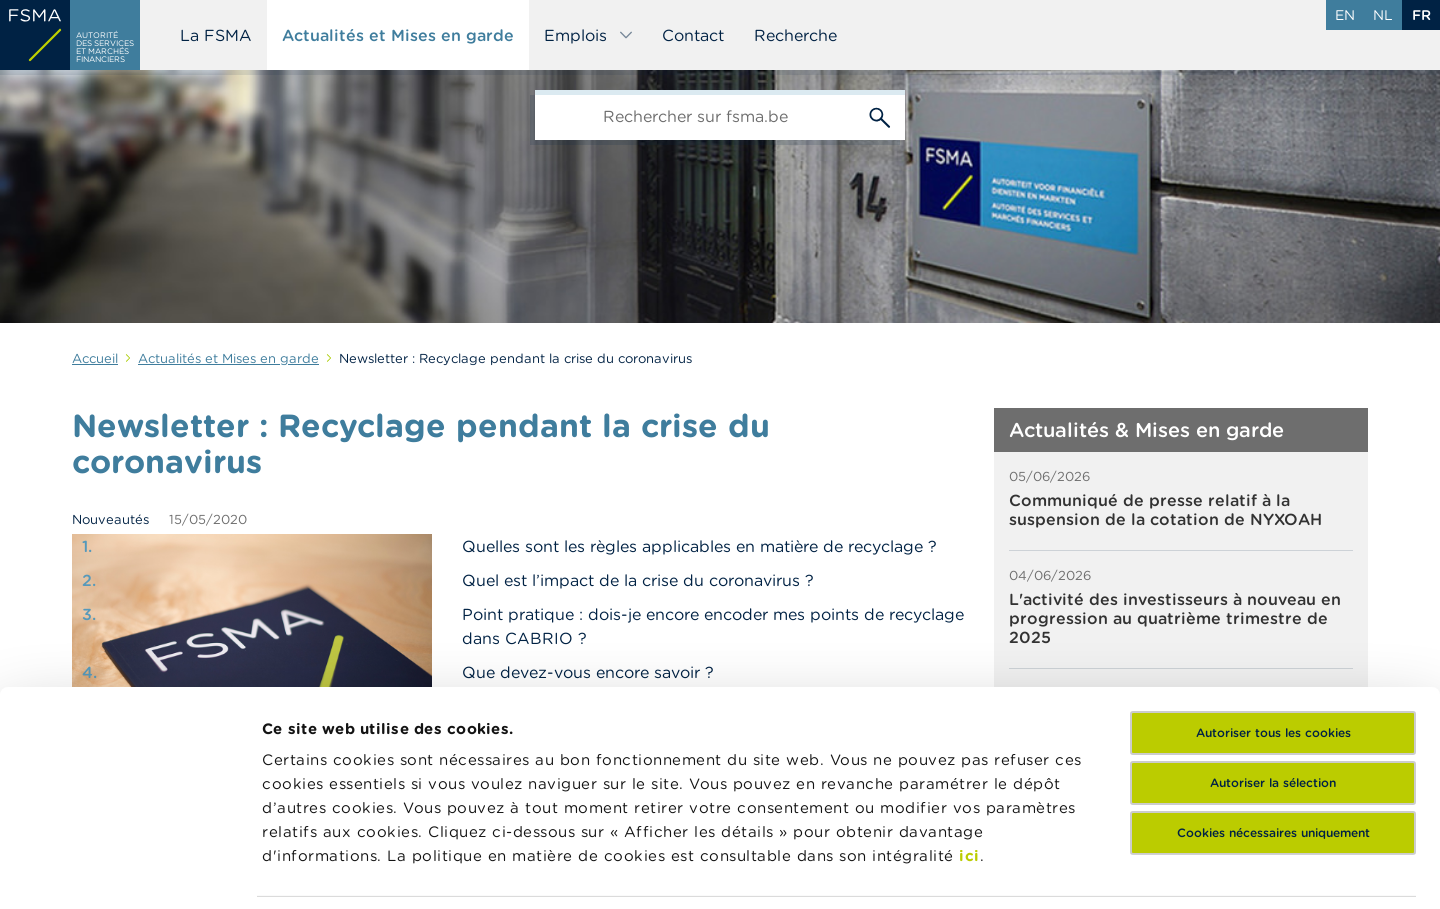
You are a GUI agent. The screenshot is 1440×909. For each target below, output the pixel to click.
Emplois (589, 35)
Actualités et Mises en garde (398, 35)
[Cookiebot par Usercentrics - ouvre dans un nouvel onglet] (129, 870)
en (1345, 15)
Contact (693, 35)
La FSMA (216, 35)
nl (1383, 15)
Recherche (795, 35)
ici (969, 719)
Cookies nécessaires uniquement (1273, 696)
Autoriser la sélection (1273, 646)
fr (1421, 15)
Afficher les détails (335, 869)
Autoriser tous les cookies (1273, 596)
